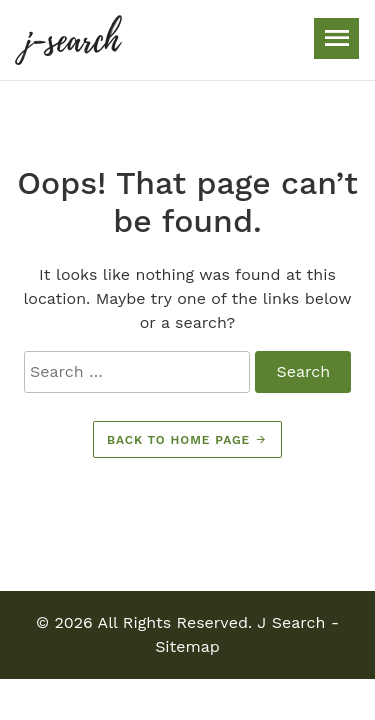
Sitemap (187, 646)
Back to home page (187, 440)
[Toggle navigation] (336, 38)
